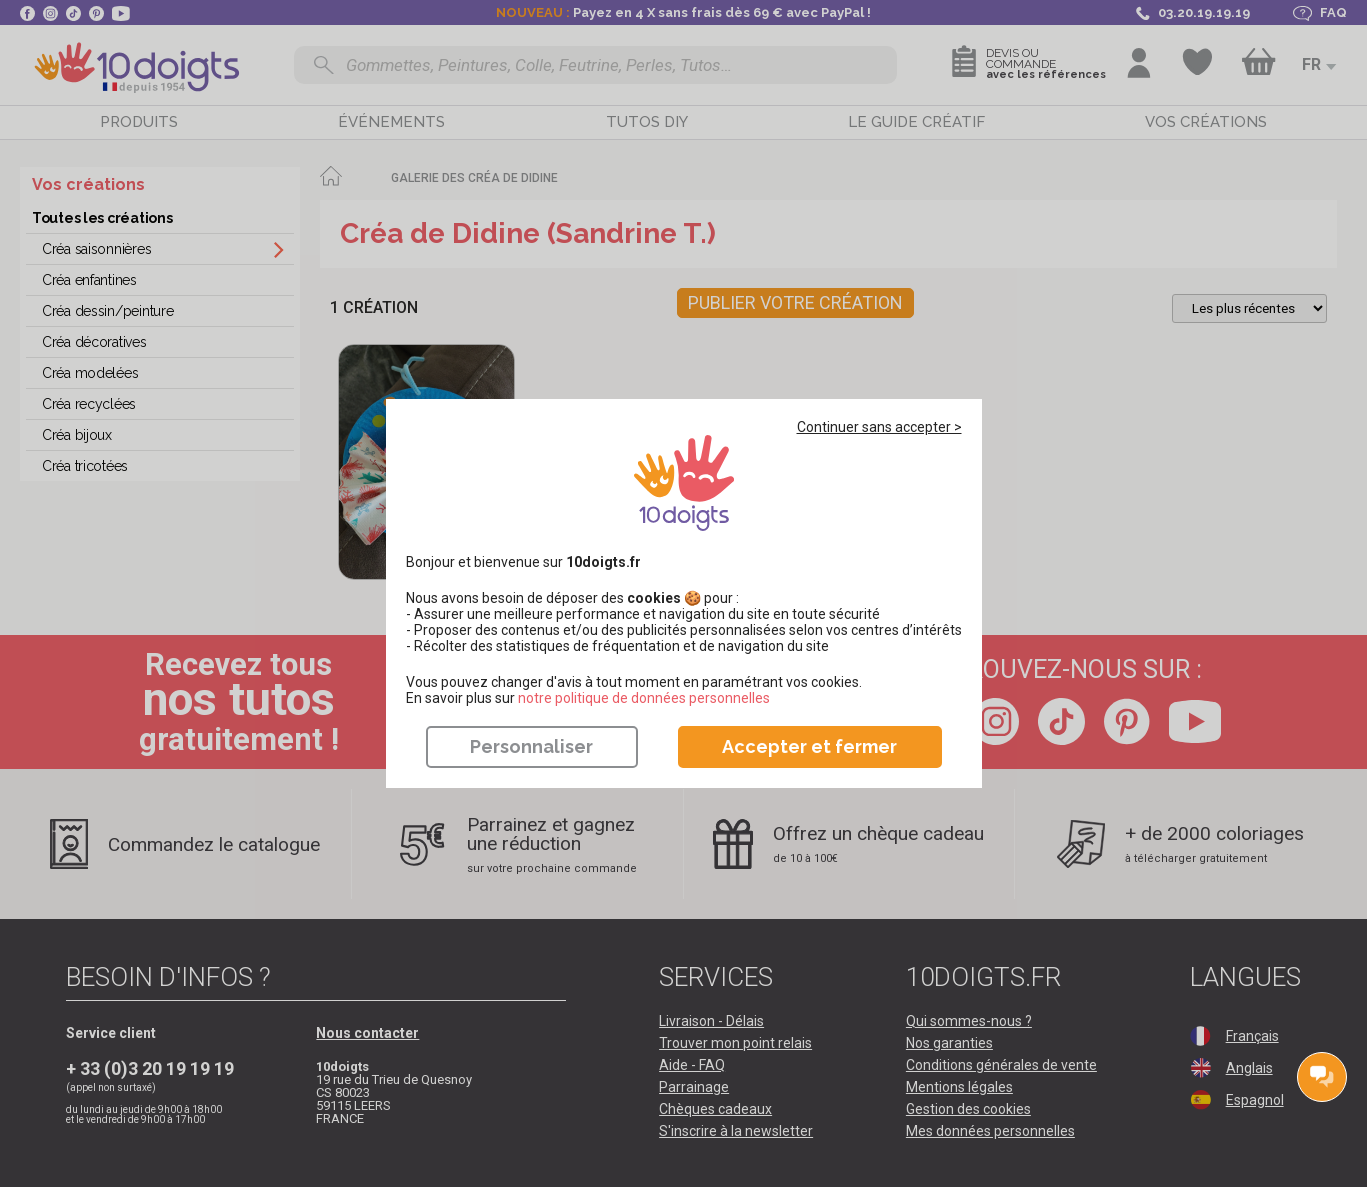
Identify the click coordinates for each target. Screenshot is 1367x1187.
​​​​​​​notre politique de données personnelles (644, 698)
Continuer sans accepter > (879, 427)
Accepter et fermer (809, 746)
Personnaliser (531, 746)
